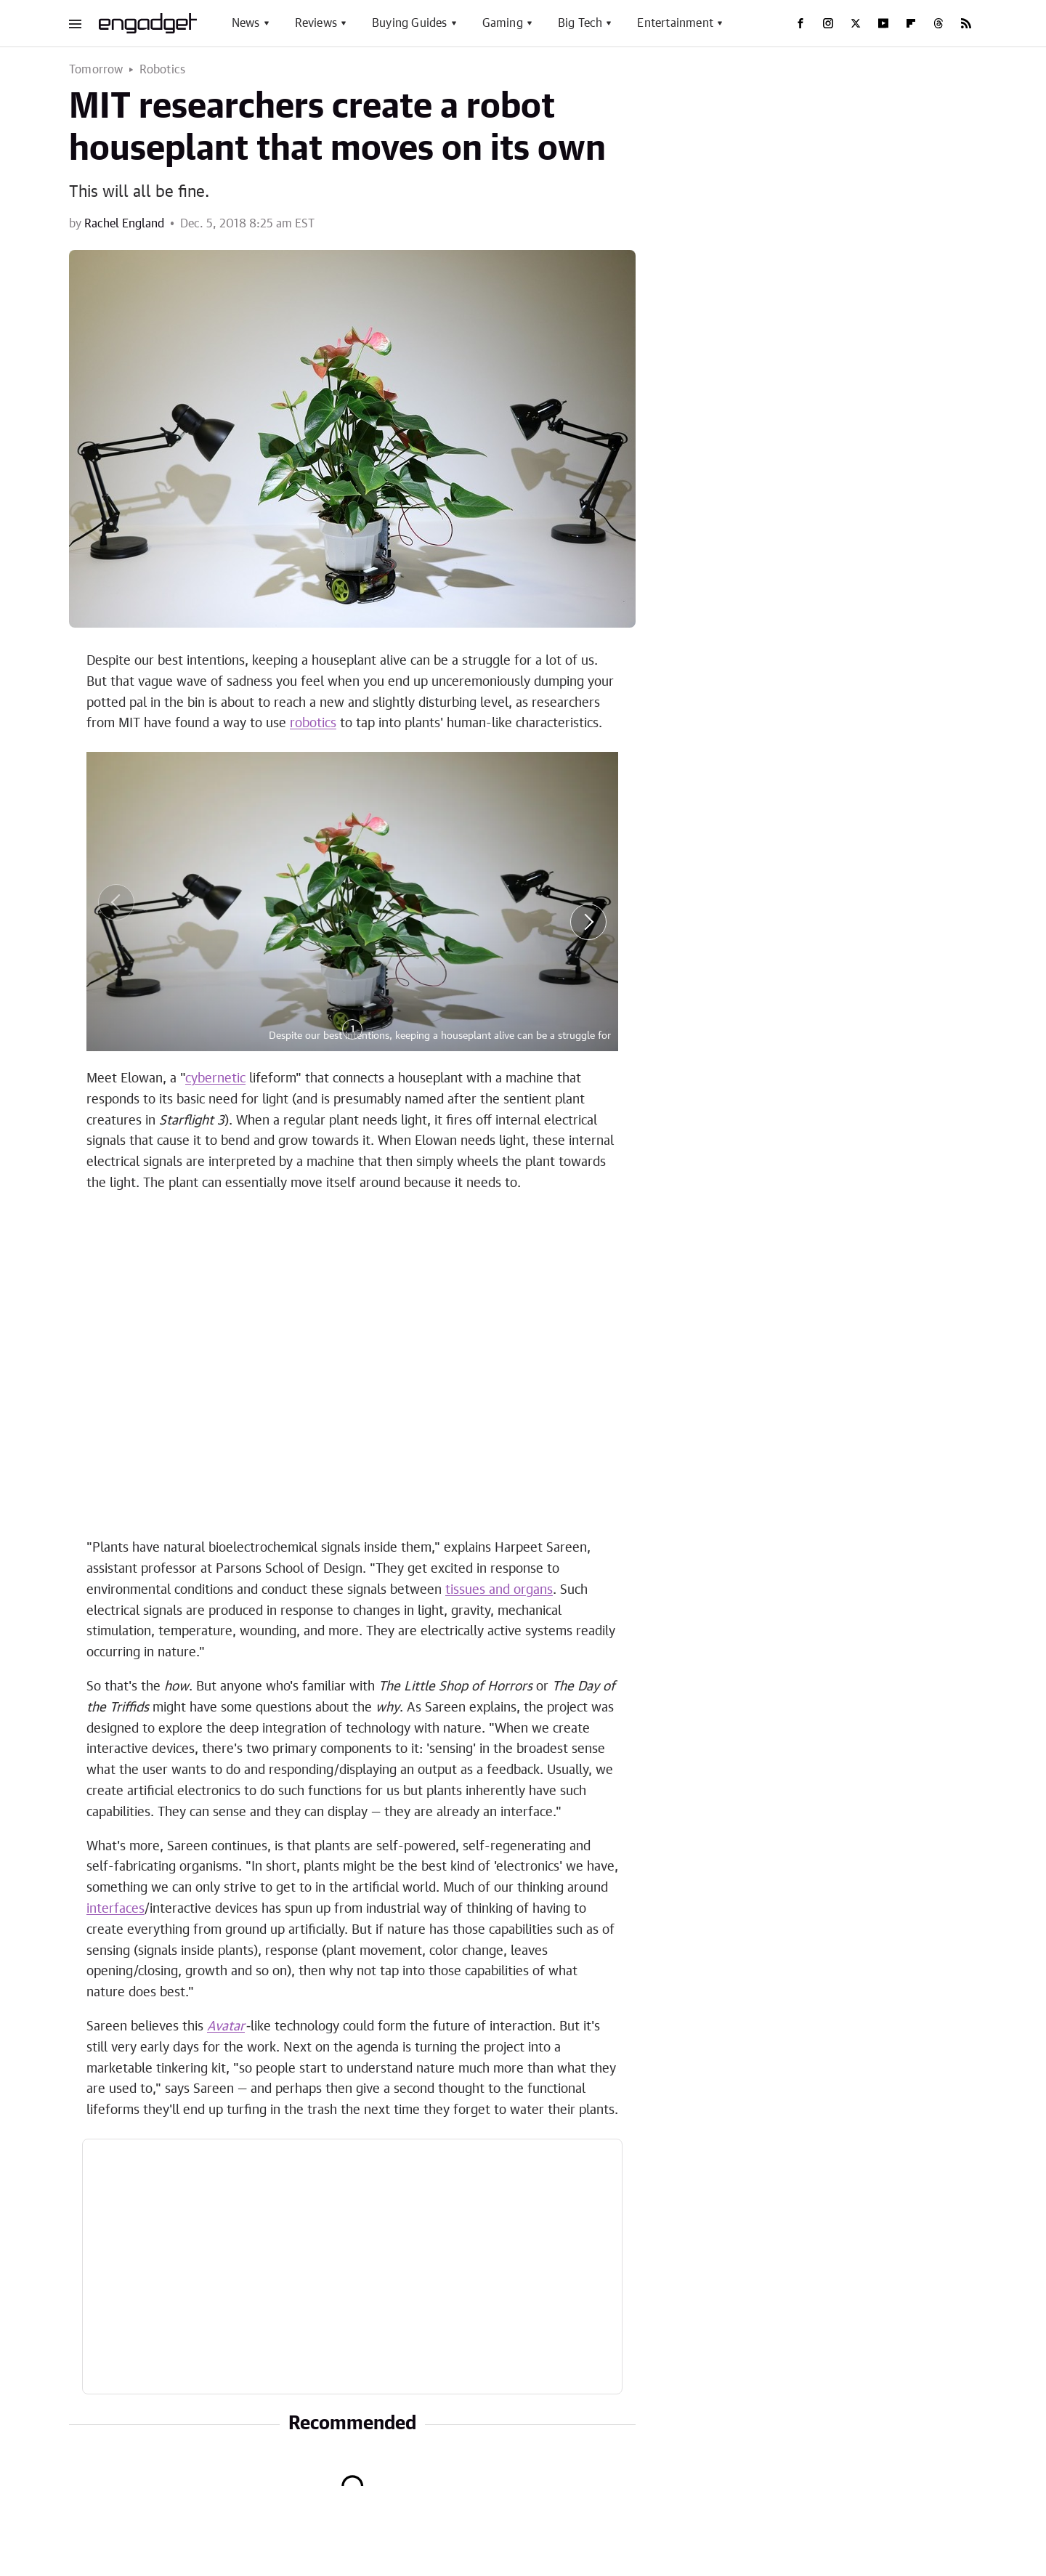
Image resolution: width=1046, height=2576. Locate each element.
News (246, 23)
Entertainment (675, 23)
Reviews (316, 23)
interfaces (115, 1909)
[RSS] (966, 23)
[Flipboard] (911, 23)
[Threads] (938, 23)
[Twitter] (856, 23)
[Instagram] (828, 23)
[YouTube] (883, 23)
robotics (313, 723)
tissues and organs (499, 1590)
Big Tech (580, 23)
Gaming (502, 23)
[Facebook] (800, 23)
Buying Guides (409, 23)
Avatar (226, 2026)
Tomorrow (96, 70)
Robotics (162, 70)
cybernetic (215, 1078)
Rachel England (124, 224)
